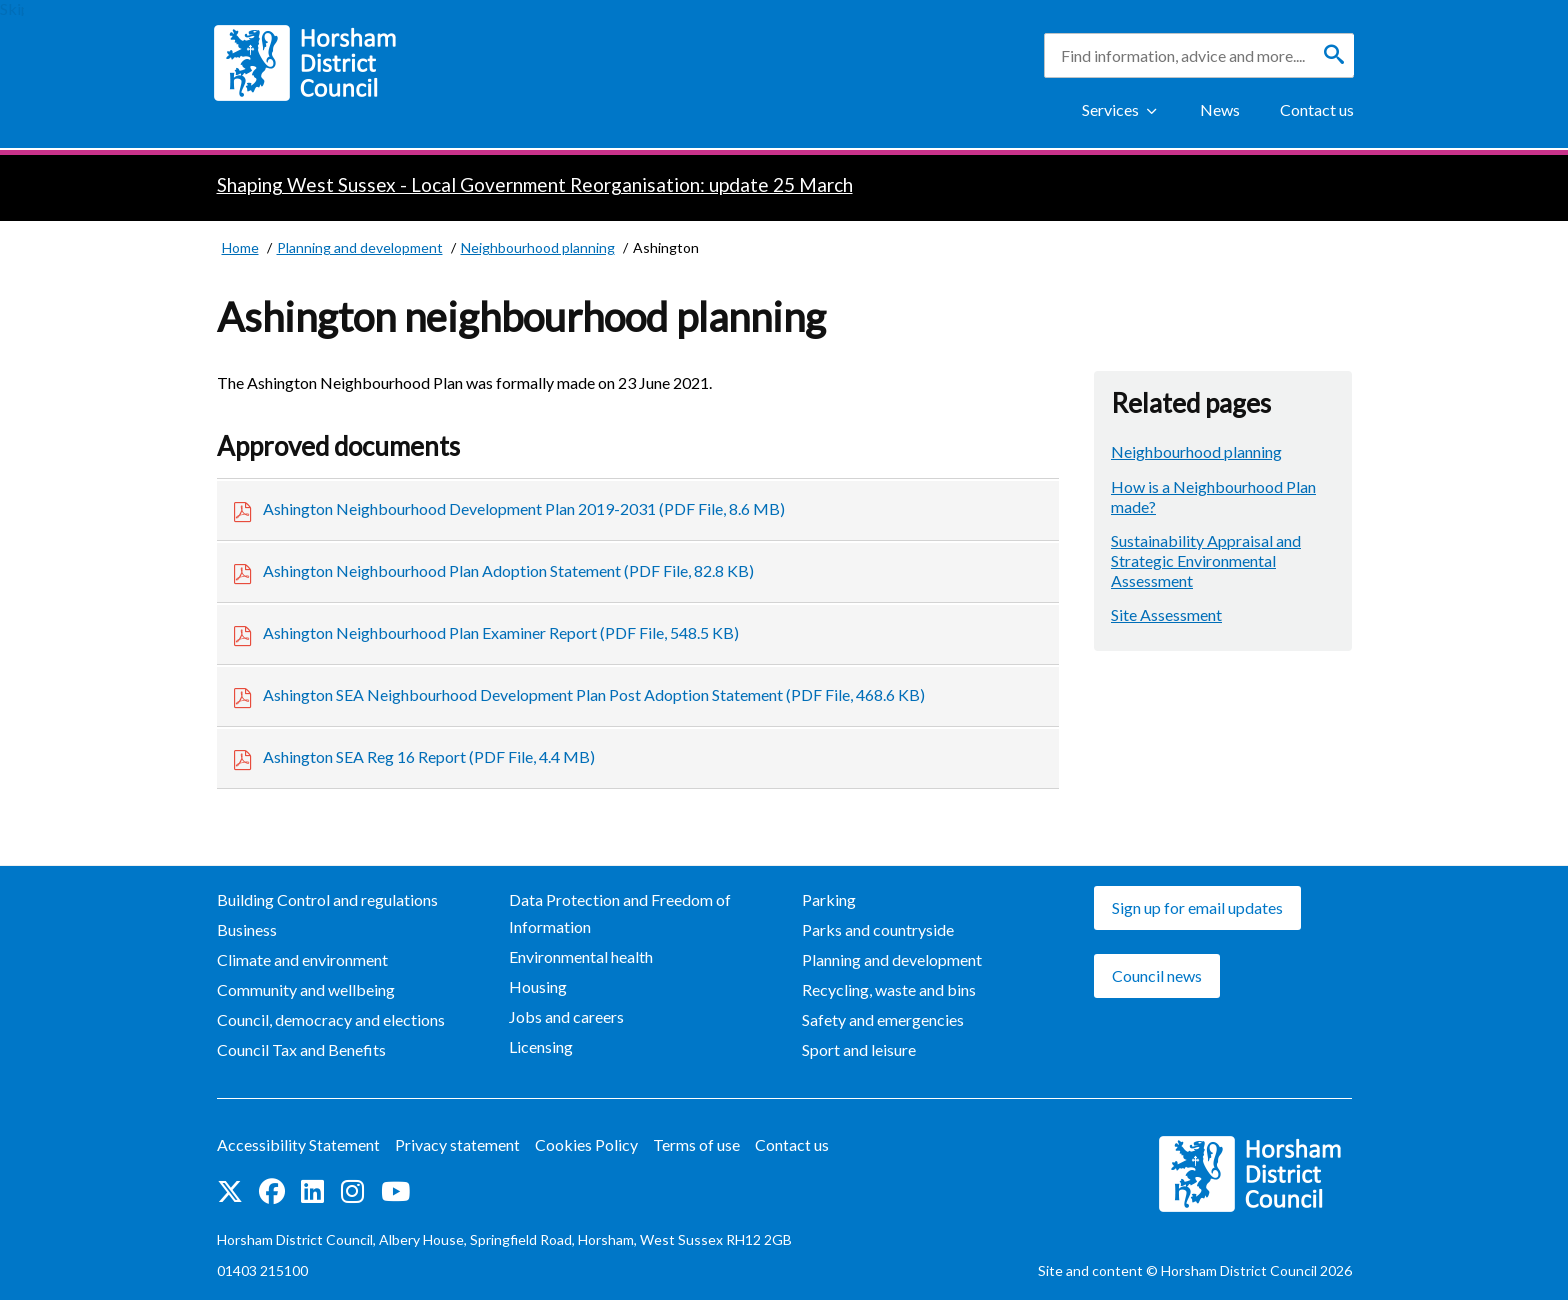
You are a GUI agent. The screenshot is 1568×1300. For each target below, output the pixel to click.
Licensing (541, 1046)
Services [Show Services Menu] (1110, 109)
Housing (538, 986)
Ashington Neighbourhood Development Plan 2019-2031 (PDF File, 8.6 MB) (524, 508)
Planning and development (892, 959)
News (1220, 109)
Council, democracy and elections (331, 1019)
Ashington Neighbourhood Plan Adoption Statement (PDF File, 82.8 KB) (508, 570)
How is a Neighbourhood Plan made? (1213, 496)
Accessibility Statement (298, 1144)
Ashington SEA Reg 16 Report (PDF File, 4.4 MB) (429, 756)
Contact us (1317, 109)
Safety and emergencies (883, 1019)
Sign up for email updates (1197, 907)
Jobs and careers (566, 1016)
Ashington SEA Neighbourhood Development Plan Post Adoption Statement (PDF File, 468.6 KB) (594, 694)
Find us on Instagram (352, 1190)
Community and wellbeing (306, 989)
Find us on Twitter (230, 1190)
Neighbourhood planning (1196, 451)
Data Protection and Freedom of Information (620, 913)
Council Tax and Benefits (301, 1049)
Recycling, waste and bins (889, 989)
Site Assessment (1166, 614)
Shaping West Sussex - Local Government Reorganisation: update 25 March (535, 184)
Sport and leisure (859, 1049)
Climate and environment (302, 959)
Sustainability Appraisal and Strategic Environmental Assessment (1206, 560)
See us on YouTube (395, 1190)
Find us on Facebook (272, 1190)
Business (247, 929)
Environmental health (581, 956)
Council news (1157, 975)
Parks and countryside (878, 929)
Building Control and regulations (327, 899)
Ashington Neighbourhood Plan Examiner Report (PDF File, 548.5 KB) (501, 632)
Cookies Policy (586, 1144)
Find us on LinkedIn (312, 1190)
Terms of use (696, 1144)
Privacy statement (457, 1144)
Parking (829, 899)
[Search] (1334, 55)
